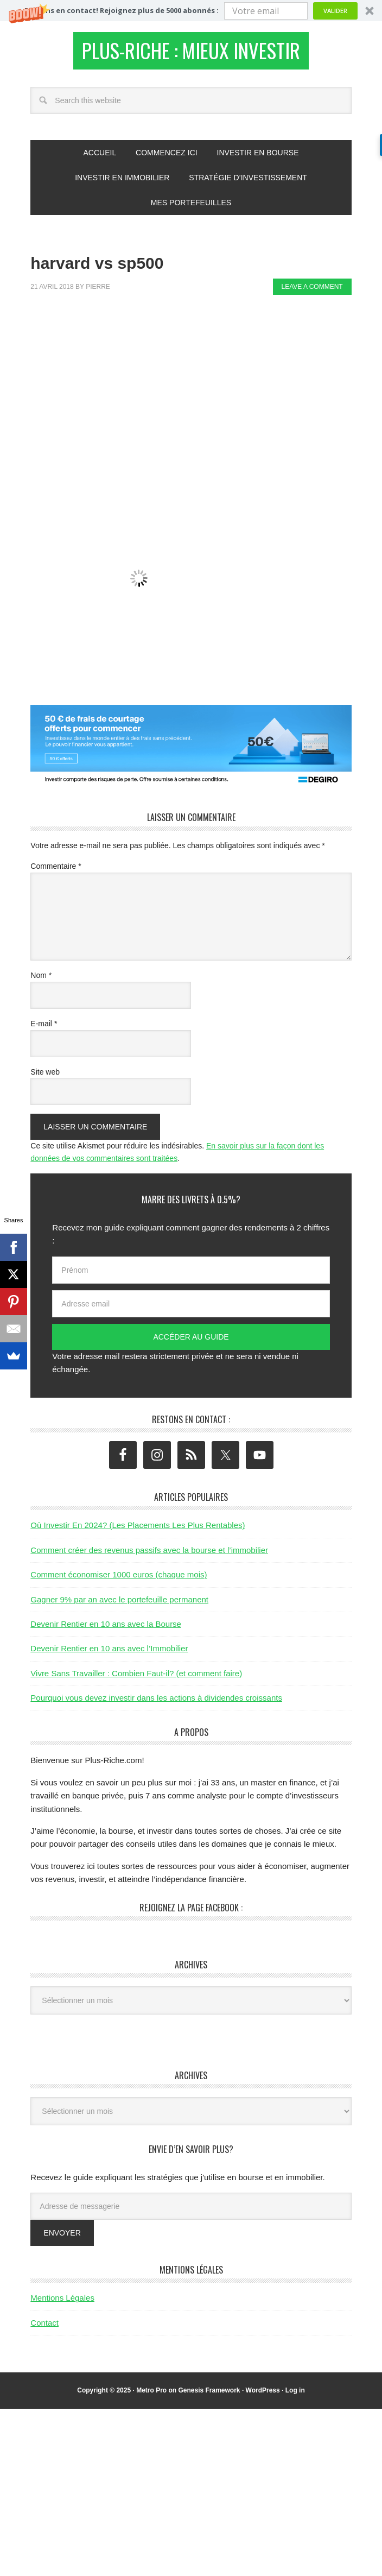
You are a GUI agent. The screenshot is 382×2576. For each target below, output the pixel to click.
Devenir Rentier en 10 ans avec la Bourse (105, 1629)
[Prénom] (190, 1276)
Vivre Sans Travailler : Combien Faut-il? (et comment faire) (136, 1679)
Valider (335, 11)
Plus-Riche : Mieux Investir (191, 53)
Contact (44, 2328)
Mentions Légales (62, 2303)
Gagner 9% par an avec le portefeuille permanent (119, 1605)
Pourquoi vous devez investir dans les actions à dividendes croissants (156, 1703)
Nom (41, 981)
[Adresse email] (190, 1309)
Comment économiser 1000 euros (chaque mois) (118, 1580)
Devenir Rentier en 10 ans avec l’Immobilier (109, 1654)
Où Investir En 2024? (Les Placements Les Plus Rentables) (137, 1531)
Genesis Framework (209, 2396)
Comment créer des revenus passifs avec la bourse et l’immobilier (149, 1556)
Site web (45, 1078)
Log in (295, 2396)
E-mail (43, 1029)
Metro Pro (151, 2396)
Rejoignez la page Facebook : (191, 1914)
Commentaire (55, 872)
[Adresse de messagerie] (190, 2212)
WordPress (263, 2396)
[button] (191, 10)
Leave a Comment (312, 292)
